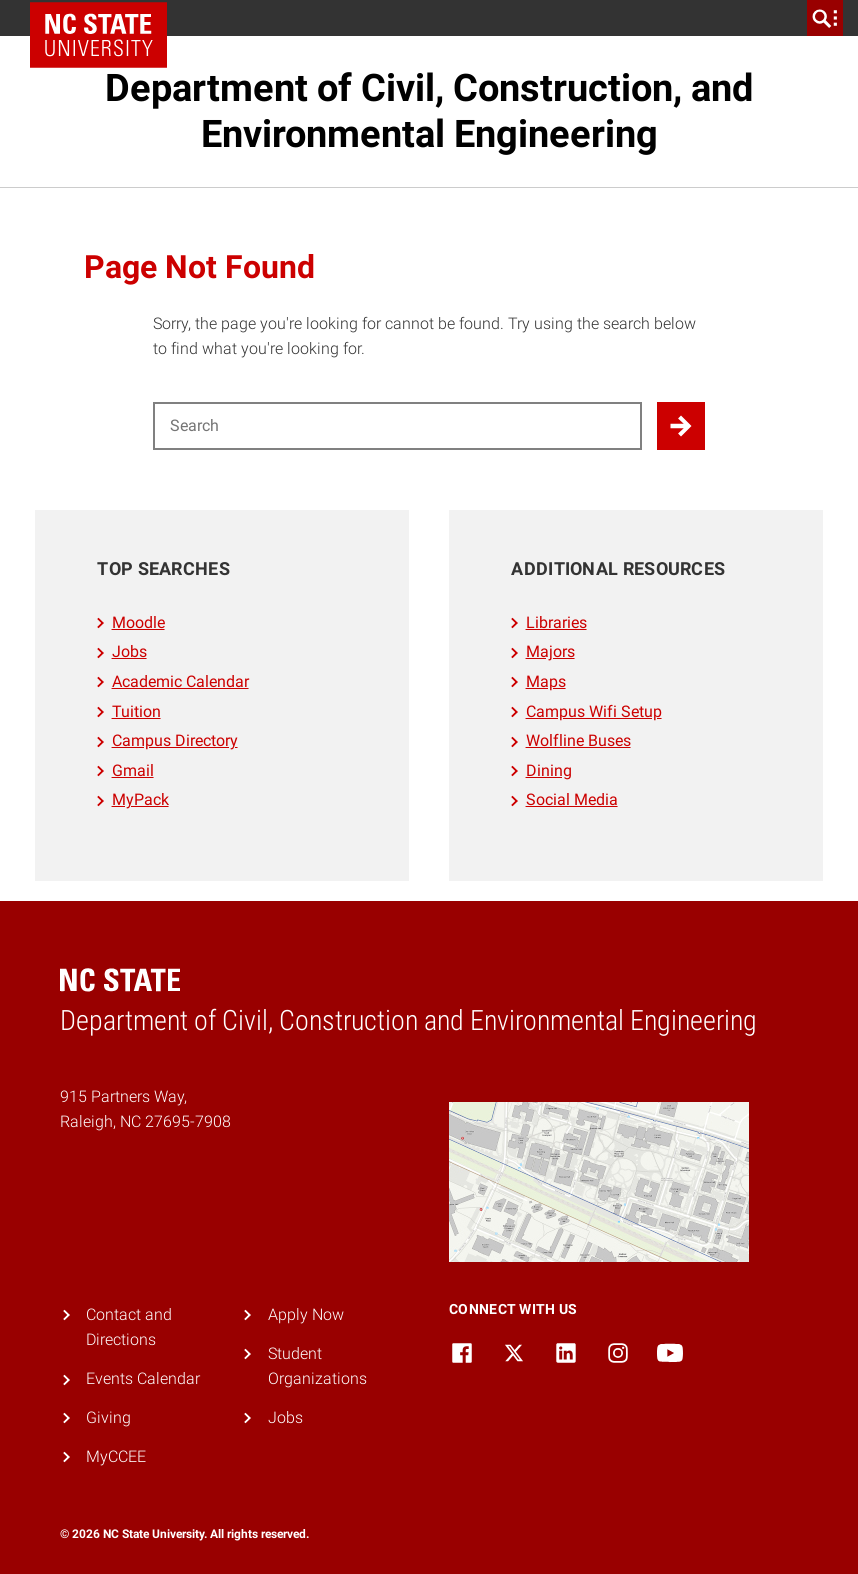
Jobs (129, 651)
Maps (546, 681)
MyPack (140, 799)
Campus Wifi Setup (594, 711)
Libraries (556, 622)
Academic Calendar (180, 681)
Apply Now (306, 1314)
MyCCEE (116, 1456)
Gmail (133, 770)
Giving (108, 1417)
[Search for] (397, 426)
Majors (550, 651)
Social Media (572, 799)
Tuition (136, 711)
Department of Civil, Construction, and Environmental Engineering (429, 111)
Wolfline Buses (578, 740)
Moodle (138, 622)
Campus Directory (175, 740)
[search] (825, 18)
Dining (549, 770)
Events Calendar (143, 1378)
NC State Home (105, 18)
